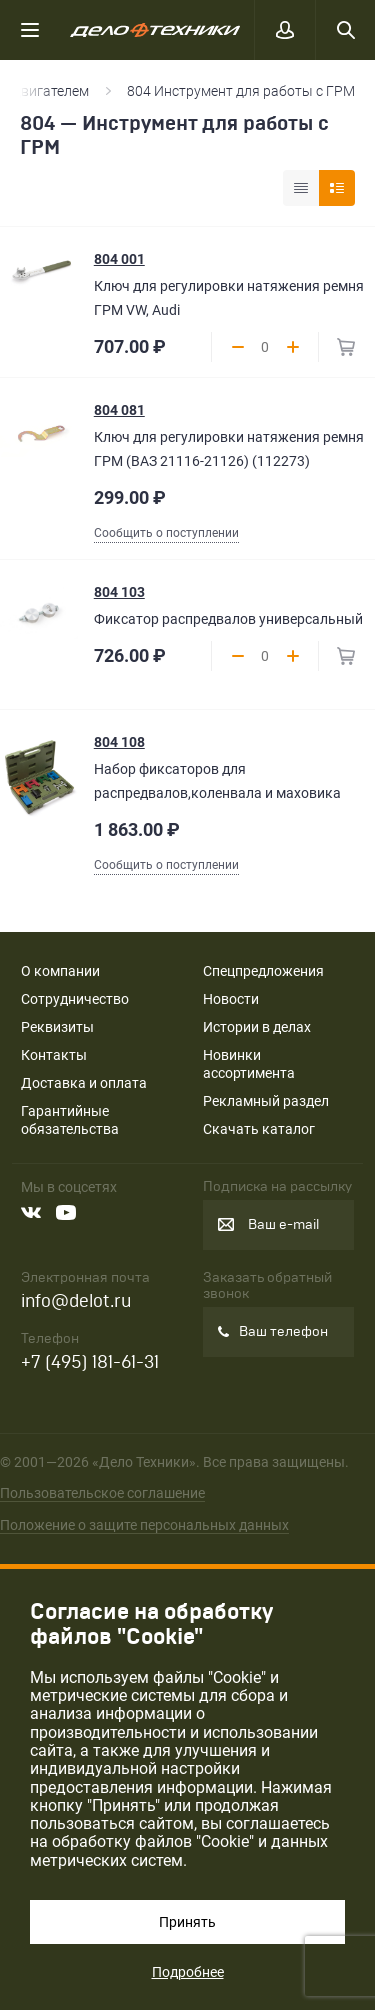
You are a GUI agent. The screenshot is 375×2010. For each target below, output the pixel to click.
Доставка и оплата (84, 1083)
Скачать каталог (259, 1129)
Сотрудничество (75, 999)
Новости (231, 999)
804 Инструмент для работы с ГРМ (241, 91)
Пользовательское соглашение (102, 1493)
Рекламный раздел (266, 1101)
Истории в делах (257, 1027)
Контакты (54, 1055)
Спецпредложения (263, 971)
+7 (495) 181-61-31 (90, 1362)
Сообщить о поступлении (166, 533)
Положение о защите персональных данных (144, 1525)
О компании (60, 971)
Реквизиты (57, 1027)
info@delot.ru (76, 1301)
